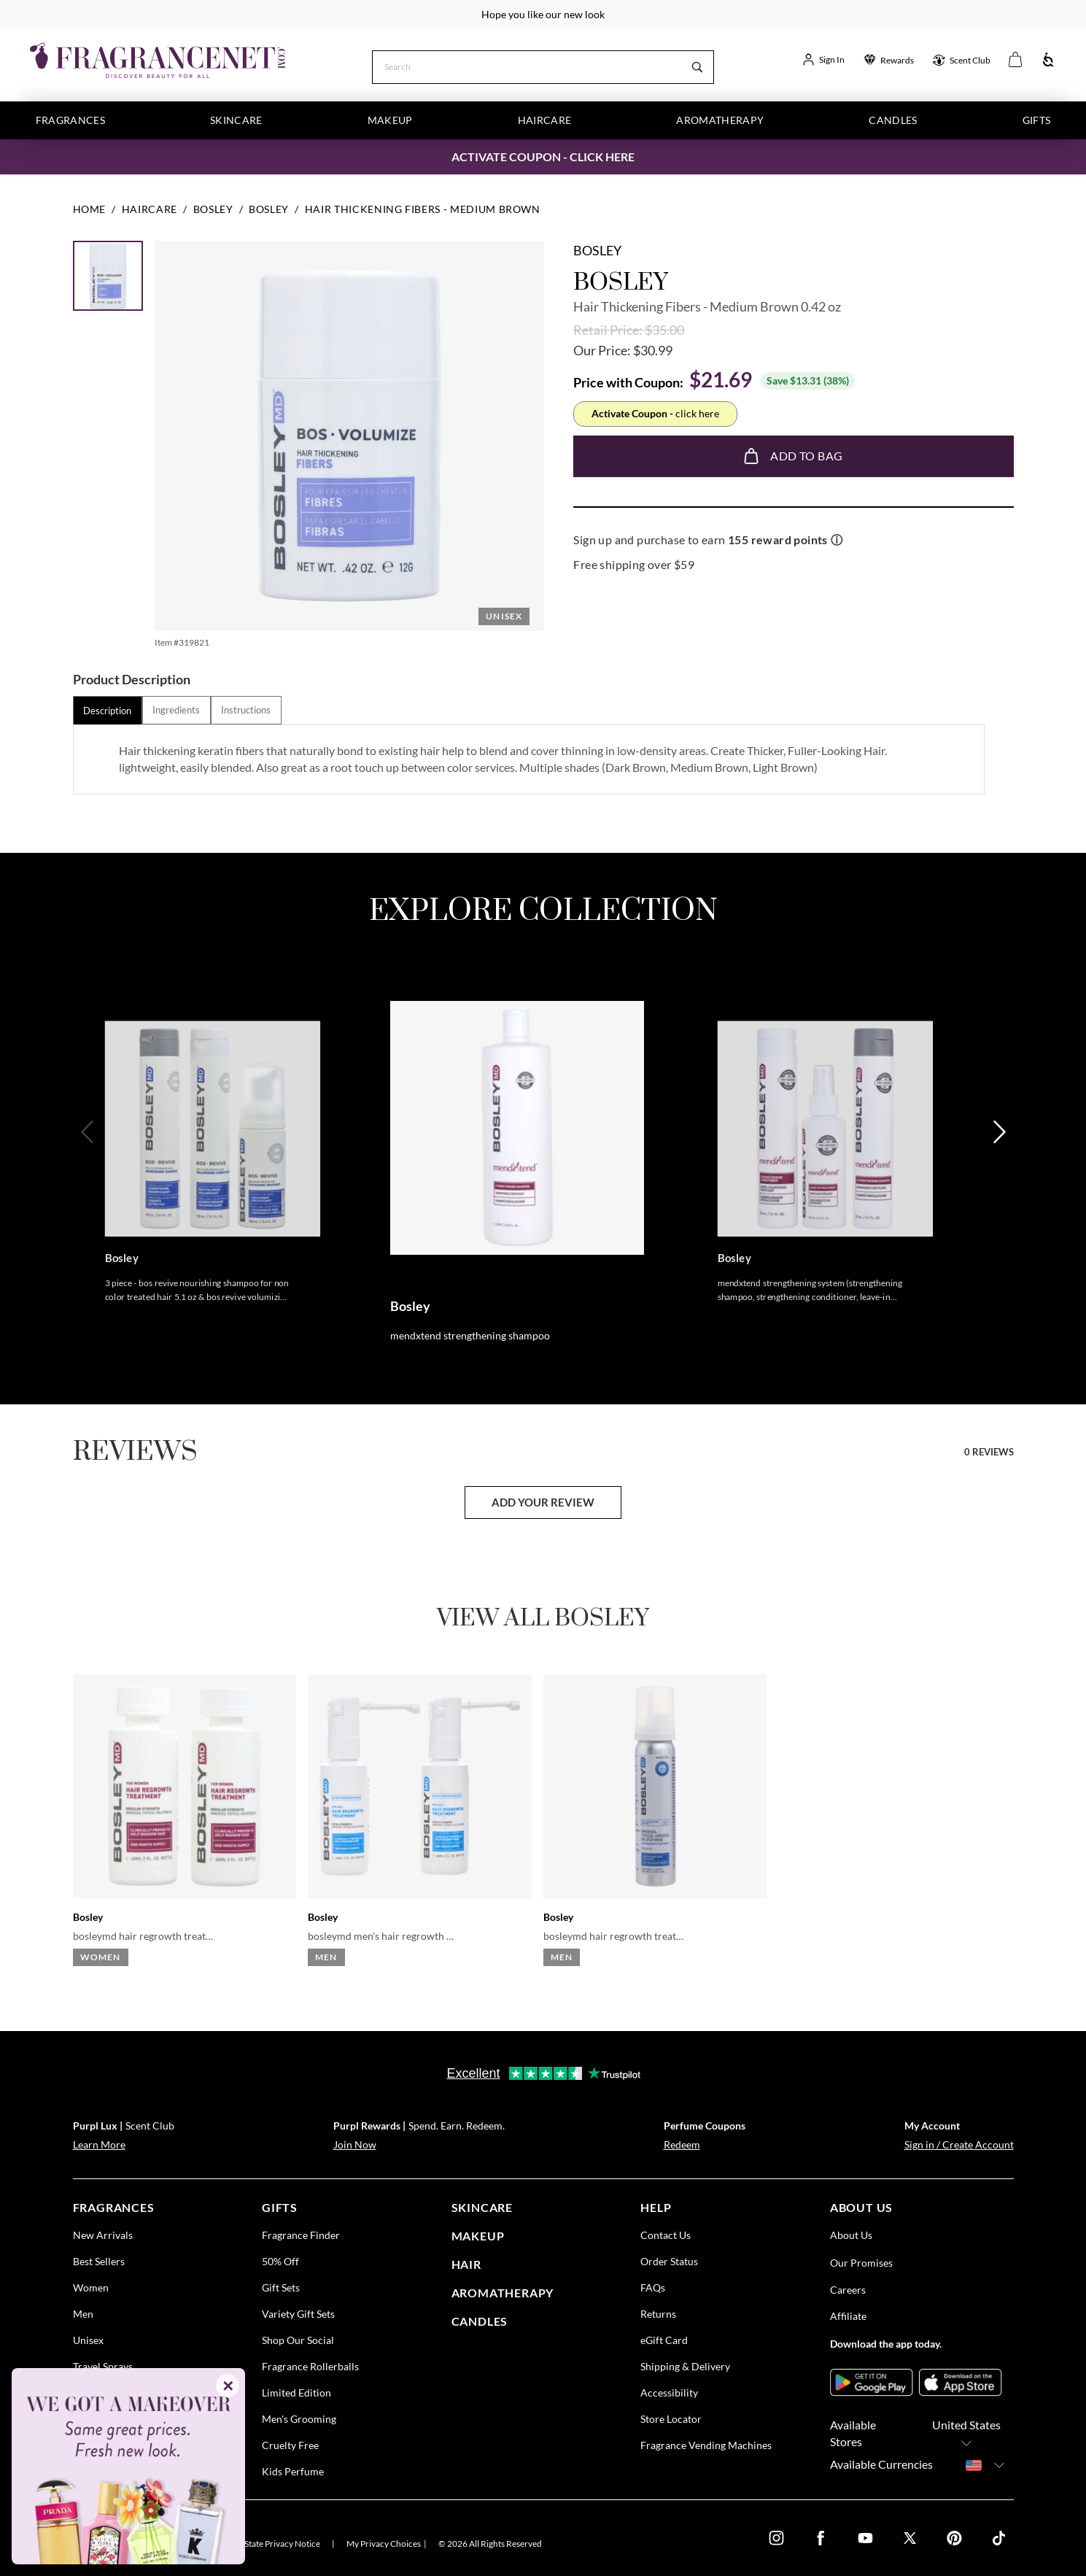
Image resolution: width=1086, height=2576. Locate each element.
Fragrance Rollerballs (310, 2366)
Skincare (236, 120)
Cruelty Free (290, 2445)
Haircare (545, 120)
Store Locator (671, 2419)
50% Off (280, 2261)
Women (91, 2287)
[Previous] (88, 1179)
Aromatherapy (720, 120)
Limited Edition (296, 2392)
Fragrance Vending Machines (706, 2445)
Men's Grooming (299, 2419)
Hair (466, 2264)
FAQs (652, 2287)
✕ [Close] (228, 2385)
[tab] (107, 710)
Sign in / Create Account (959, 2144)
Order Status (669, 2261)
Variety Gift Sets (298, 2314)
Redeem (682, 2144)
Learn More (99, 2144)
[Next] (998, 1179)
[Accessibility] (1048, 60)
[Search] (527, 65)
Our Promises (861, 2262)
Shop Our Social (298, 2340)
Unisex (88, 2340)
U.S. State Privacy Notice (274, 2543)
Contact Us (665, 2235)
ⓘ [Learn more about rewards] (836, 539)
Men (83, 2314)
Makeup (390, 120)
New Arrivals (103, 2235)
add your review (543, 1502)
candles (479, 2320)
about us (861, 2207)
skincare (482, 2207)
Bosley (597, 250)
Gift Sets (281, 2287)
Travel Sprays (103, 2366)
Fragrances (71, 120)
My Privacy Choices (383, 2543)
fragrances (114, 2207)
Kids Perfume (293, 2471)
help (655, 2207)
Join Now (354, 2144)
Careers (848, 2289)
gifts (280, 2207)
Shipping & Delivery (685, 2366)
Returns (658, 2314)
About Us (851, 2235)
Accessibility (669, 2392)
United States (966, 2434)
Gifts (1037, 120)
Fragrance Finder (301, 2235)
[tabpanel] (528, 759)
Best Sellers (99, 2261)
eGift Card (664, 2340)
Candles (893, 120)
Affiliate (848, 2316)
